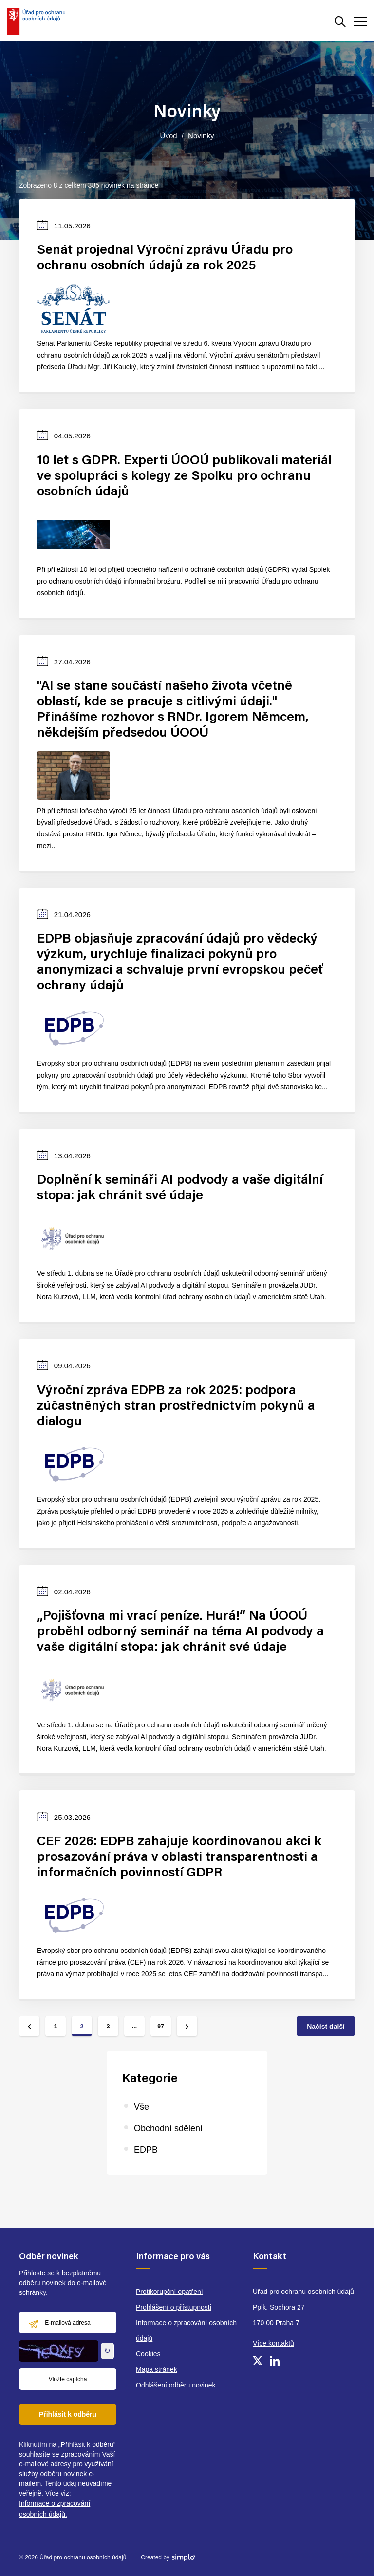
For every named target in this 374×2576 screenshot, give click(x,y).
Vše (141, 2106)
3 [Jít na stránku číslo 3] (108, 2026)
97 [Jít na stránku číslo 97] (160, 2026)
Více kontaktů (273, 2343)
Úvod (168, 136)
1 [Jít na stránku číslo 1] (55, 2026)
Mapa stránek (156, 2369)
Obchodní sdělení (168, 2128)
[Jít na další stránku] (187, 2026)
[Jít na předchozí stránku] (29, 2026)
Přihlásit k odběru (67, 2414)
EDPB (146, 2149)
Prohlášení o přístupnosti (173, 2307)
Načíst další (326, 2026)
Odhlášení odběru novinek (175, 2385)
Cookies (148, 2354)
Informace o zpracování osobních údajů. (54, 2509)
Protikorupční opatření (169, 2291)
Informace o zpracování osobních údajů (186, 2330)
